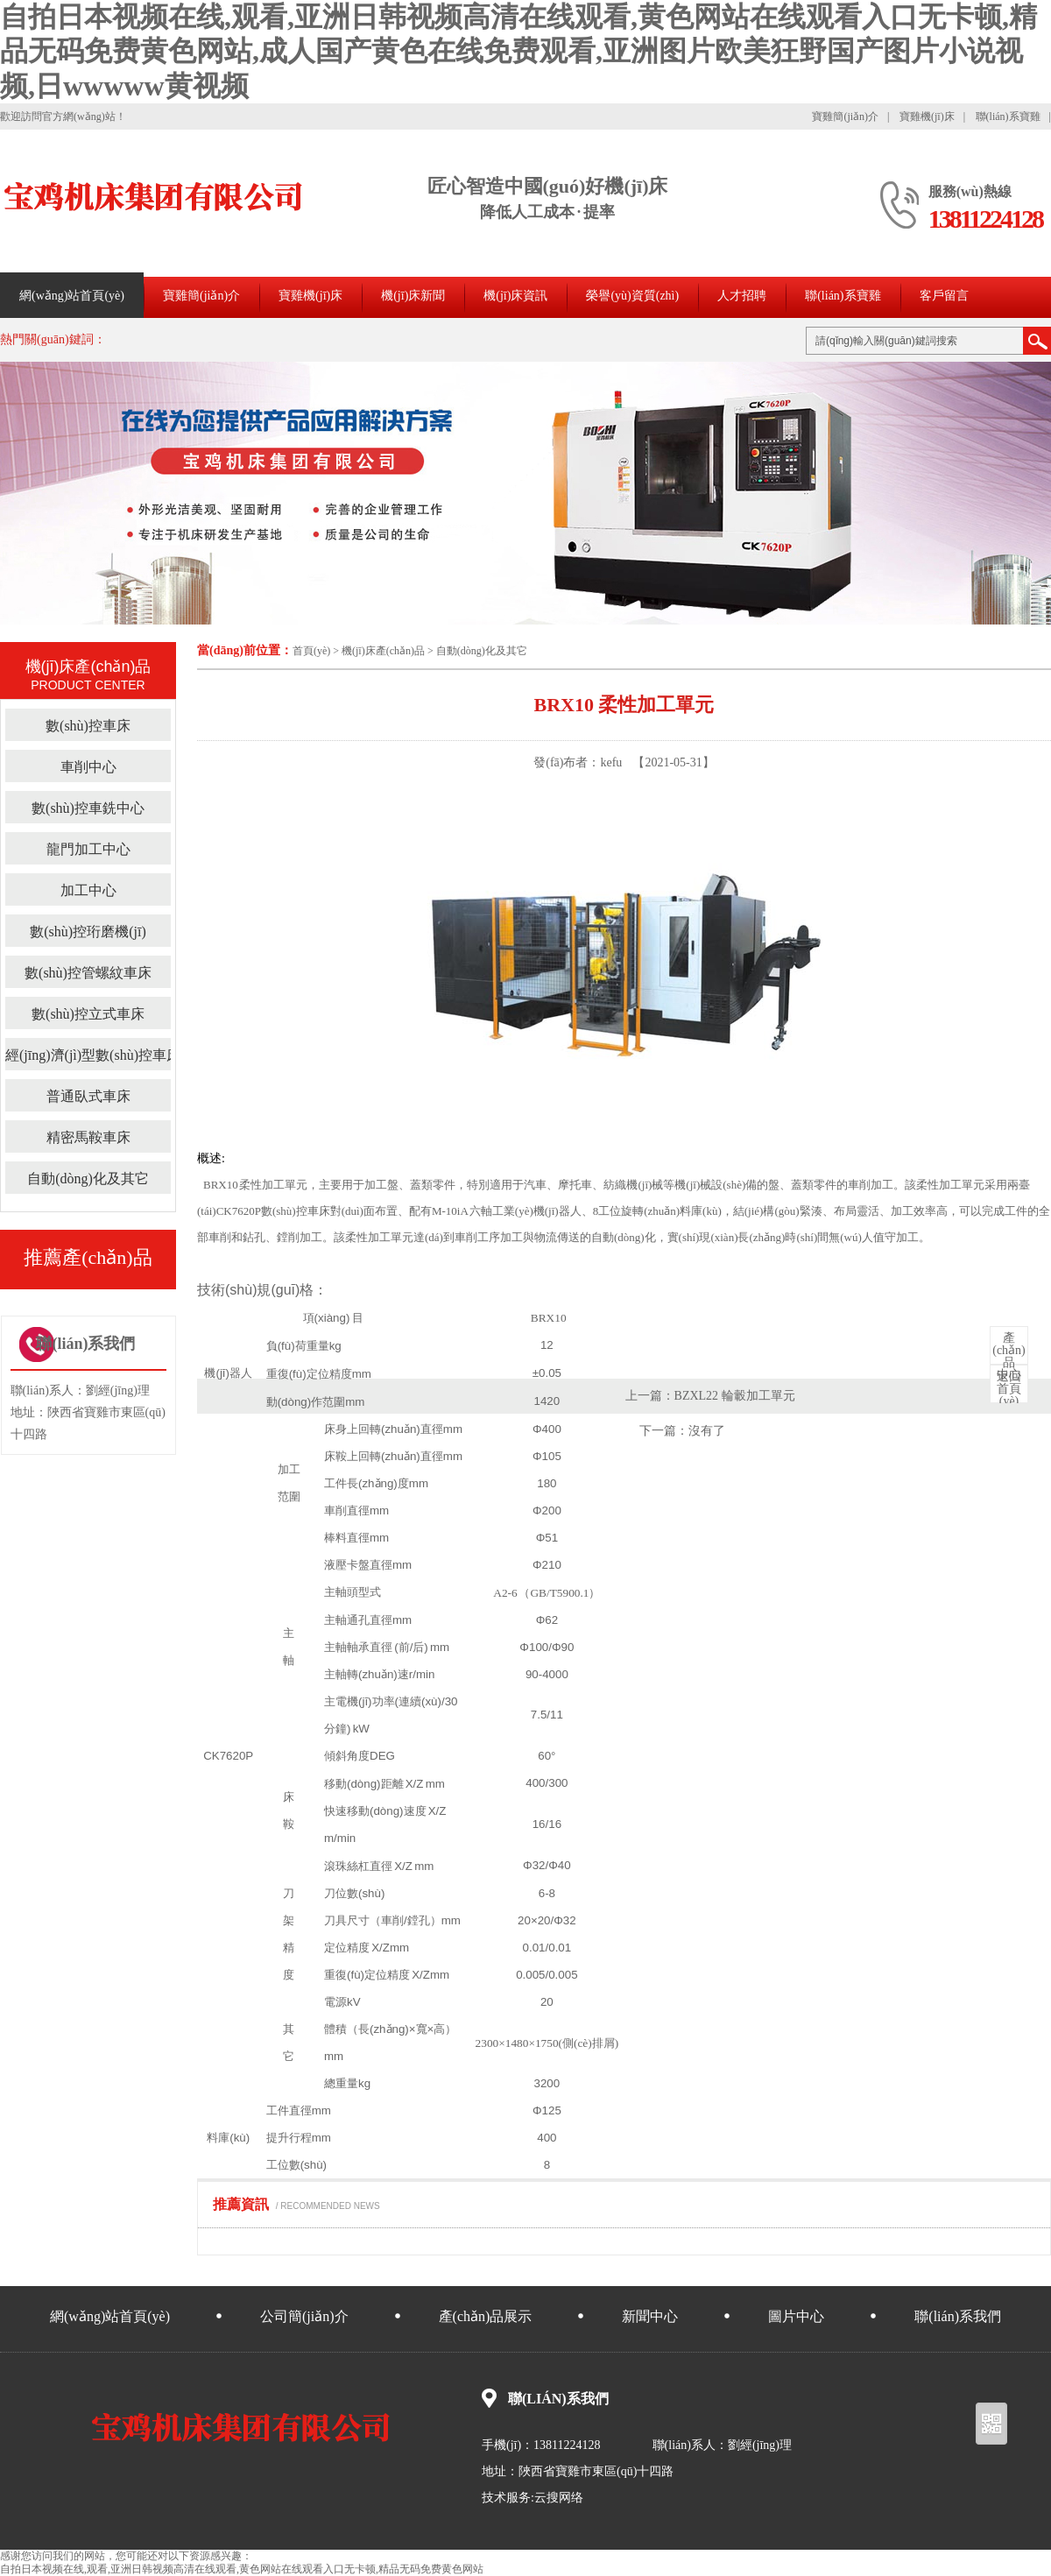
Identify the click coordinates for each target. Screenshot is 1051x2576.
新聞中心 (650, 2316)
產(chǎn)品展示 (486, 2316)
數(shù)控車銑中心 (88, 808)
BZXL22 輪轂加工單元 (734, 1395)
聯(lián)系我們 (957, 2316)
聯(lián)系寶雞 (1008, 116)
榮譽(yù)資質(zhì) (632, 295)
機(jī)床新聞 (413, 295)
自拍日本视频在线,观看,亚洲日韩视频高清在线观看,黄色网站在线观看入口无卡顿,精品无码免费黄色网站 (241, 2569)
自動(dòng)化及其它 (481, 651)
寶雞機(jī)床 (927, 116)
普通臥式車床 (88, 1096)
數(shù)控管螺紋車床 (88, 972)
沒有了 (706, 1430)
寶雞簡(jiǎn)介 (845, 116)
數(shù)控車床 (88, 725)
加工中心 (88, 890)
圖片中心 (796, 2316)
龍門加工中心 (88, 849)
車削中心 (88, 766)
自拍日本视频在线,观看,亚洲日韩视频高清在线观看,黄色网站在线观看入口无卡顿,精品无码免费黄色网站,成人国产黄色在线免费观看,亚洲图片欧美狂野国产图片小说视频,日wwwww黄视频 (518, 51)
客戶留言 (944, 295)
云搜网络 (558, 2497)
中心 (1009, 1356)
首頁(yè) (311, 651)
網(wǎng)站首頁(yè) (71, 295)
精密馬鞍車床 (88, 1137)
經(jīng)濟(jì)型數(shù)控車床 (92, 1055)
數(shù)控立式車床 (88, 1013)
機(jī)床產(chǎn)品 (383, 651)
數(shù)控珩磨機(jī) (87, 931)
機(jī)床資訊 (515, 295)
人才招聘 (741, 295)
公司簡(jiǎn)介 (304, 2316)
